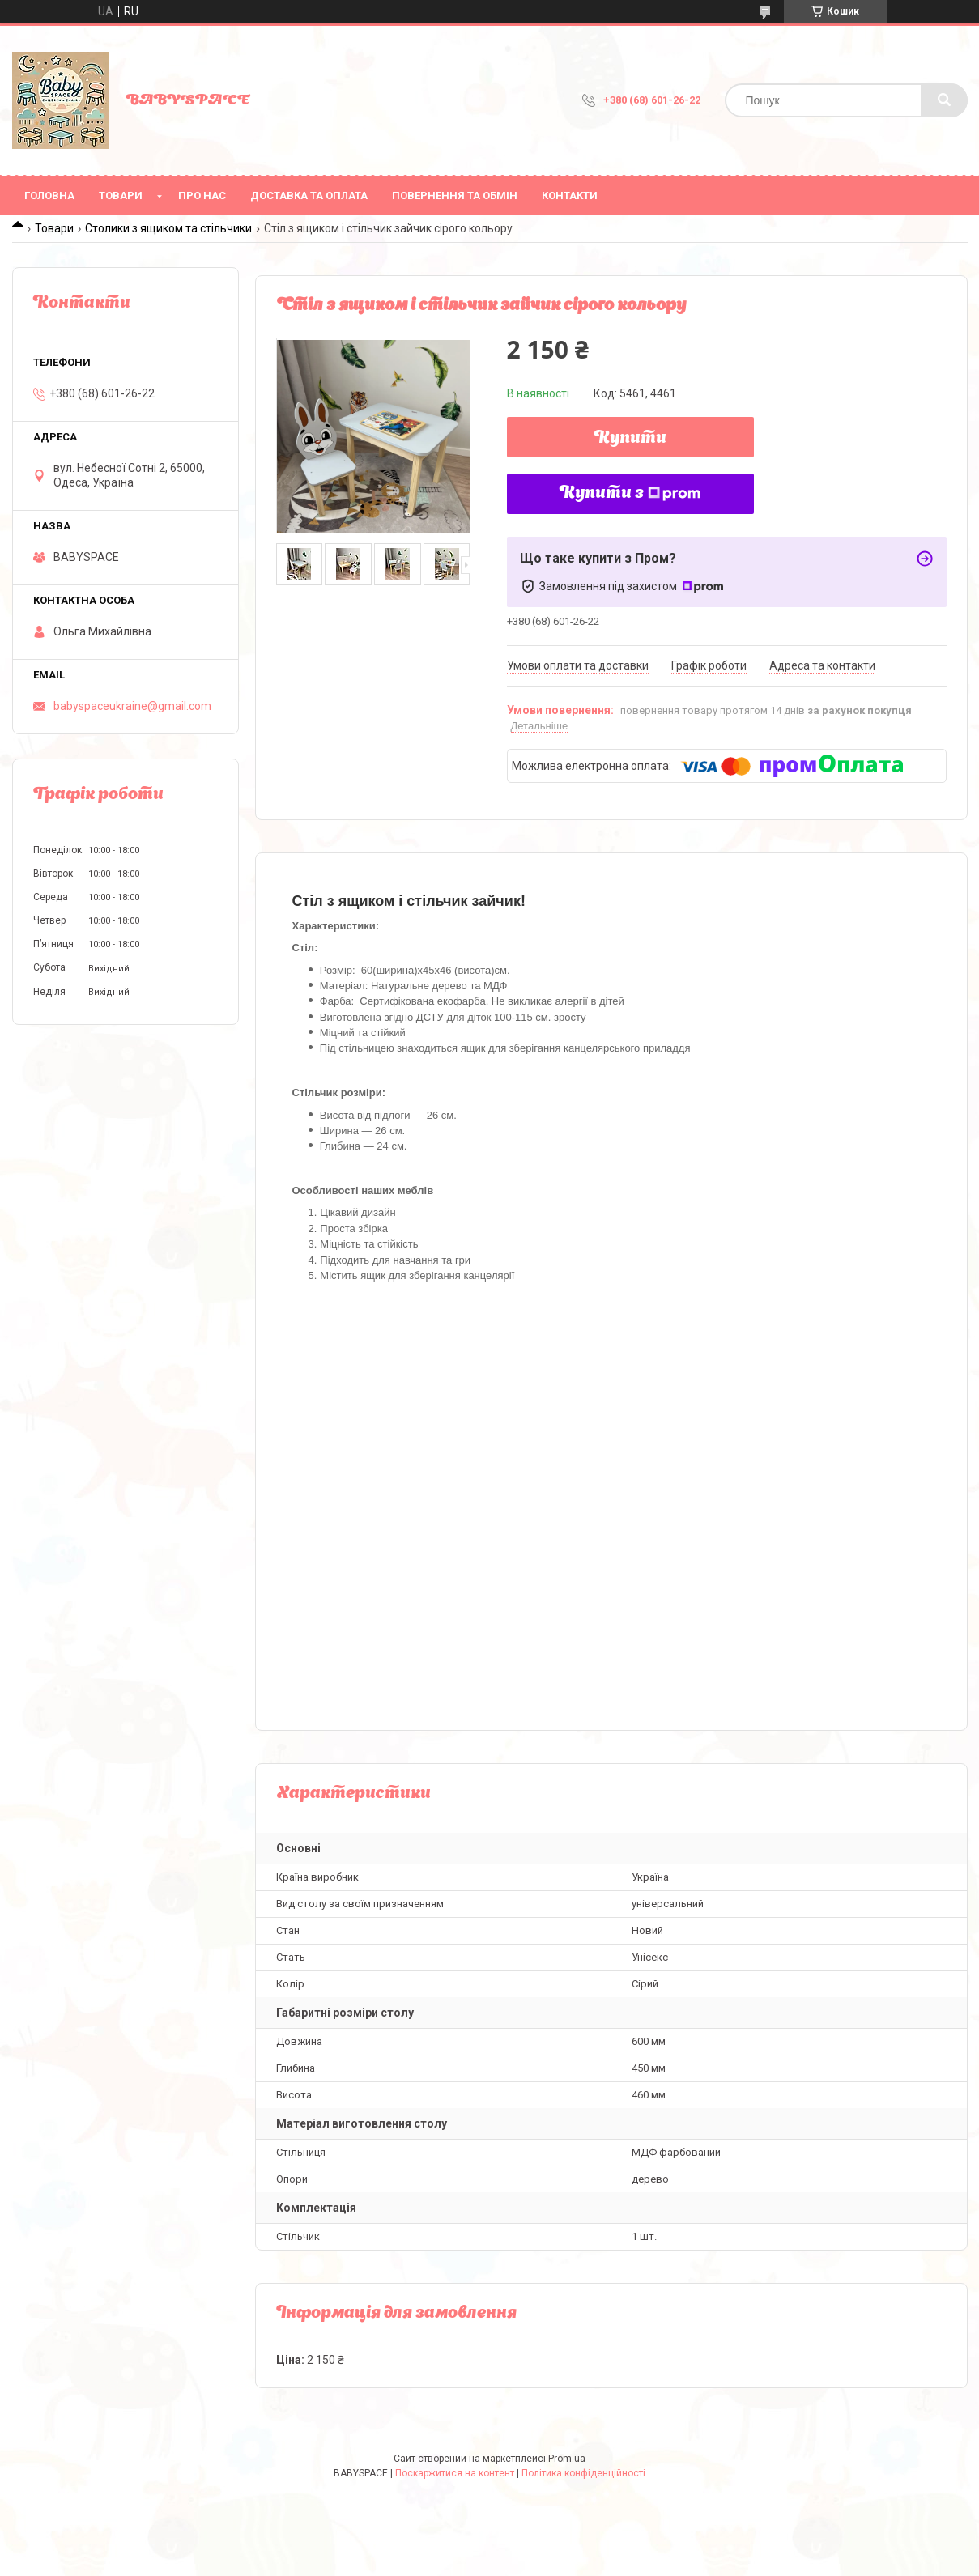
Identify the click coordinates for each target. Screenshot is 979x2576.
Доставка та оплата (309, 195)
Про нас (202, 195)
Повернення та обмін (454, 195)
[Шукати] (944, 100)
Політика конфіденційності (583, 2473)
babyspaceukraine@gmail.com (132, 705)
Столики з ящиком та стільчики (168, 228)
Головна (49, 195)
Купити (630, 439)
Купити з (630, 494)
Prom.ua (566, 2458)
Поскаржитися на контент (454, 2473)
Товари (121, 195)
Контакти (570, 195)
